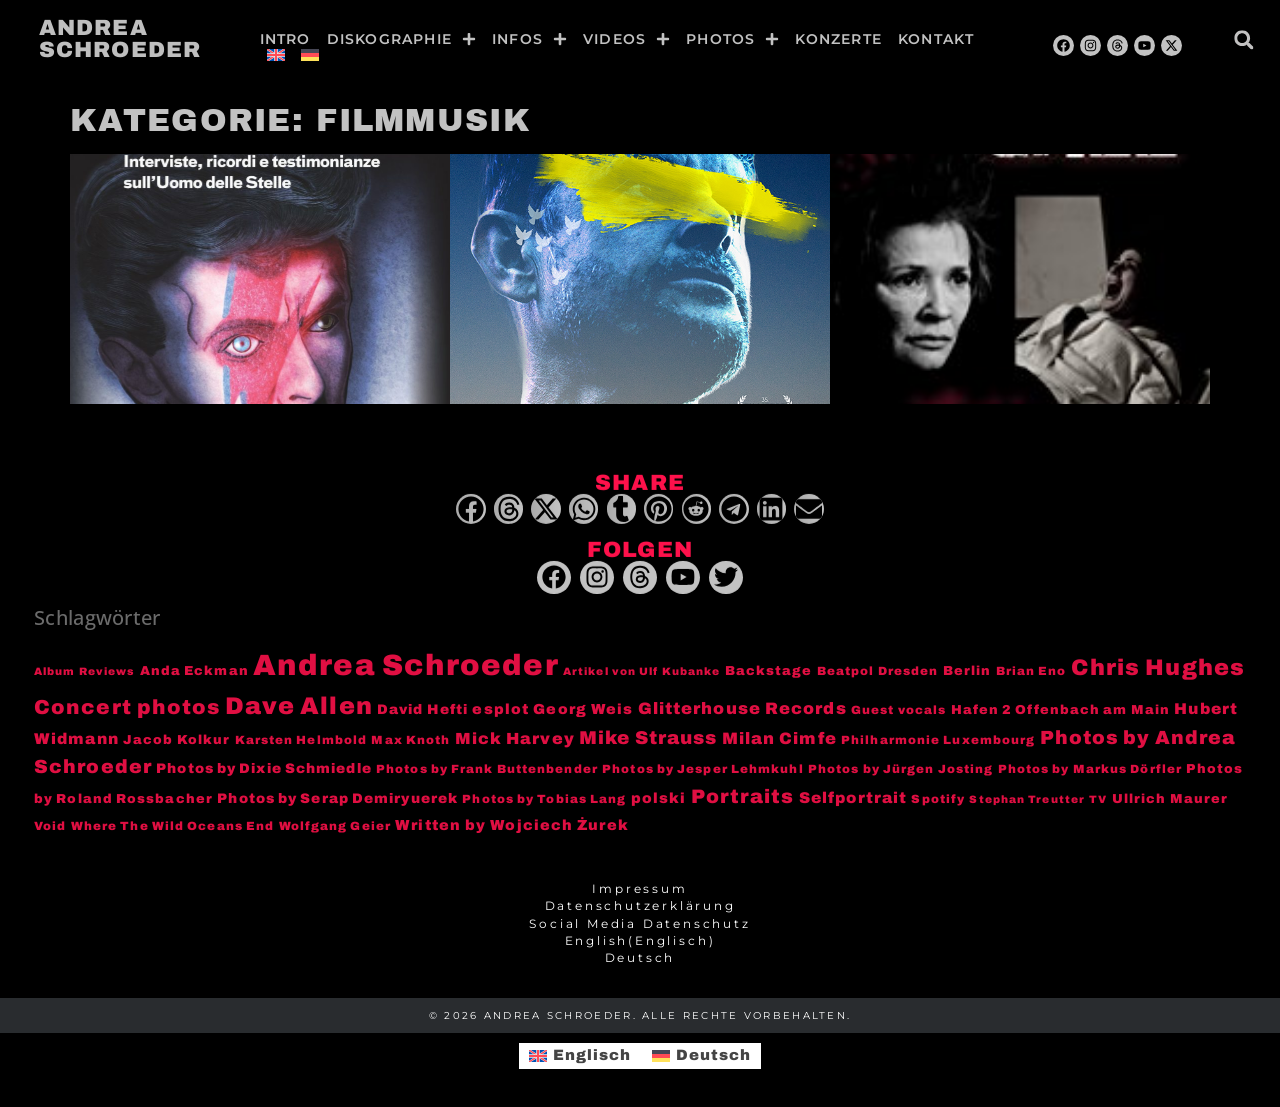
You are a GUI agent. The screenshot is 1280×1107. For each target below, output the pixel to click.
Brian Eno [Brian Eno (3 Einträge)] (1031, 672)
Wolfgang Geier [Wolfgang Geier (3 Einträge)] (335, 826)
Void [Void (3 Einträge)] (50, 826)
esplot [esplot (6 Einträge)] (500, 710)
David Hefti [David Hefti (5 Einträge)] (422, 710)
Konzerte (838, 39)
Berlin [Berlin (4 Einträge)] (967, 672)
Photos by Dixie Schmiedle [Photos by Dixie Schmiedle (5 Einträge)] (264, 769)
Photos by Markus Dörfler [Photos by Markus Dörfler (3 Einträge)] (1090, 770)
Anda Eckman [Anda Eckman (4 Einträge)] (194, 672)
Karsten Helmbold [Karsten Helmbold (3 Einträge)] (301, 741)
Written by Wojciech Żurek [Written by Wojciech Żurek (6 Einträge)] (512, 825)
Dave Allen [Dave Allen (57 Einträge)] (299, 707)
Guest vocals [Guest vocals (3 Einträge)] (898, 711)
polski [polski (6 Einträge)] (659, 798)
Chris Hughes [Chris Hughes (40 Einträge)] (1158, 668)
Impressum (639, 889)
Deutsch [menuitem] (714, 1055)
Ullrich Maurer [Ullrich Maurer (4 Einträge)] (1170, 799)
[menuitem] (276, 55)
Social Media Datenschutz (639, 924)
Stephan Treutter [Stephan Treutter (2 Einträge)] (1027, 799)
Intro (285, 39)
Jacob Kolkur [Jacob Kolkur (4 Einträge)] (176, 741)
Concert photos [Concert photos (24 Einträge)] (127, 708)
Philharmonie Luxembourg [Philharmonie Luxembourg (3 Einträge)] (938, 741)
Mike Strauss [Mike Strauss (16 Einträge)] (648, 739)
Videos (626, 39)
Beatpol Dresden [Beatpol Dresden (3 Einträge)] (878, 672)
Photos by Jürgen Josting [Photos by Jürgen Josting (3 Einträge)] (900, 770)
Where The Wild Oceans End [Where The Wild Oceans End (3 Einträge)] (173, 826)
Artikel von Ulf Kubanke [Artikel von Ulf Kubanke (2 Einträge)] (641, 672)
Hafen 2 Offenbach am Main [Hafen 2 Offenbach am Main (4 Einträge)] (1061, 711)
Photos (732, 39)
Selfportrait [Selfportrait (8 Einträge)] (853, 797)
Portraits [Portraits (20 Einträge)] (743, 796)
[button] (1243, 39)
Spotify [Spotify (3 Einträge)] (938, 799)
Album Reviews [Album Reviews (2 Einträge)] (84, 672)
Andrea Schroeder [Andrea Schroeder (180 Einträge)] (406, 666)
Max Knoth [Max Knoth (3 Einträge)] (410, 741)
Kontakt (936, 39)
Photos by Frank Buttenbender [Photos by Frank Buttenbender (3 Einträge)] (487, 770)
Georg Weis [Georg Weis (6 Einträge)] (583, 710)
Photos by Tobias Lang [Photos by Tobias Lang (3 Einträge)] (544, 799)
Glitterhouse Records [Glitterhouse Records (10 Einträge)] (742, 709)
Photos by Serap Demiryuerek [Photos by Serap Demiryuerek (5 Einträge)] (337, 798)
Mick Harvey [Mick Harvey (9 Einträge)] (515, 739)
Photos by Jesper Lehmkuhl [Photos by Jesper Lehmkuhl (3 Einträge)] (703, 770)
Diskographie (401, 39)
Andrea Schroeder (120, 39)
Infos (529, 39)
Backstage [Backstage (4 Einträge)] (769, 672)
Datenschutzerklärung (640, 907)
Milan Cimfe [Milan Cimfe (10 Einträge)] (779, 739)
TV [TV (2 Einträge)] (1098, 799)
